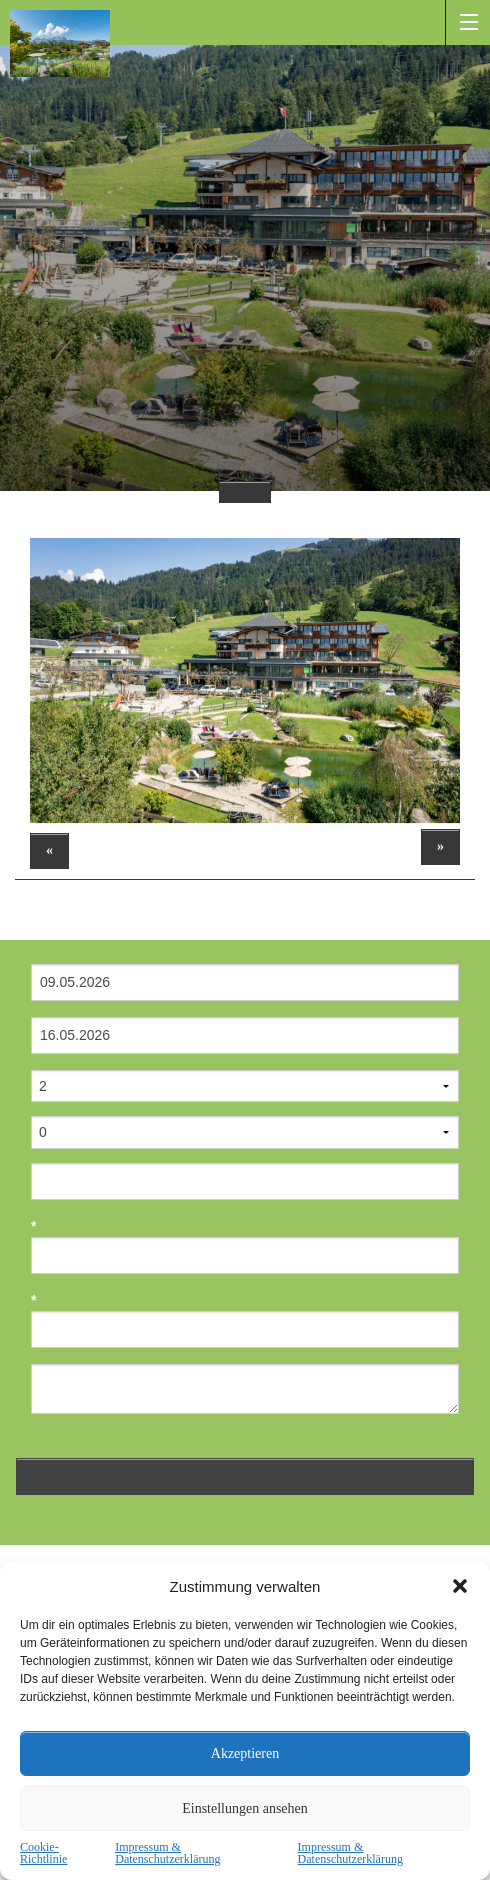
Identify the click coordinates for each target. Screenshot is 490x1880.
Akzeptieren (245, 1753)
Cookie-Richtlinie (43, 1853)
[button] (460, 1586)
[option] (245, 680)
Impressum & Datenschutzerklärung (167, 1853)
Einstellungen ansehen (245, 1808)
